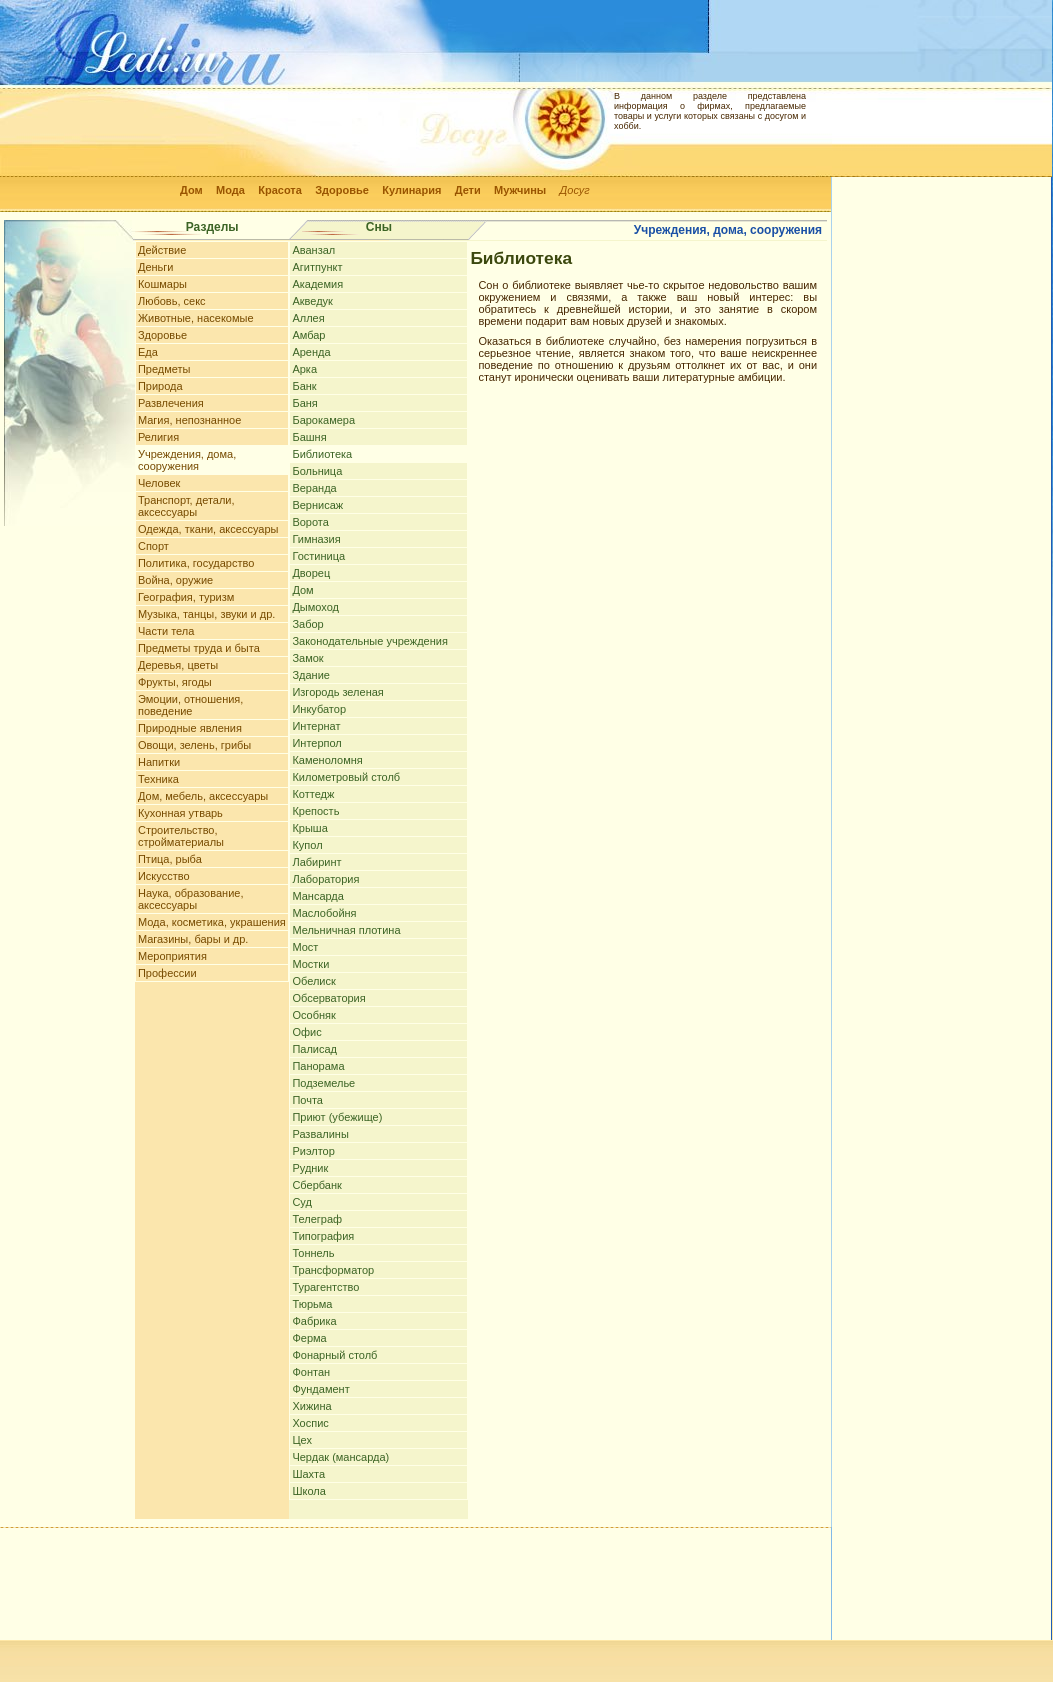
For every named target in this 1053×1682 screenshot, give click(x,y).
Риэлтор (313, 1151)
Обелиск (313, 981)
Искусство (164, 876)
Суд (302, 1202)
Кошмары (162, 284)
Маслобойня (324, 913)
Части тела (166, 631)
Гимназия (316, 539)
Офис (306, 1032)
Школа (308, 1491)
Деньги (156, 267)
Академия (317, 284)
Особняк (313, 1015)
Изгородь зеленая (337, 692)
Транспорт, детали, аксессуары (186, 506)
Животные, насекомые (196, 318)
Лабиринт (316, 862)
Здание (311, 675)
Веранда (314, 488)
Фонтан (311, 1372)
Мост (305, 947)
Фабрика (314, 1321)
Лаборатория (325, 879)
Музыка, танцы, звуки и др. (206, 614)
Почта (307, 1100)
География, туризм (186, 597)
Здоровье (342, 190)
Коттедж (313, 794)
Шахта (308, 1474)
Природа (160, 386)
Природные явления (190, 728)
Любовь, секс (172, 301)
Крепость (315, 811)
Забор (307, 624)
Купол (307, 845)
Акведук (312, 301)
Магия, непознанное (189, 420)
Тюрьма (312, 1304)
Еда (148, 352)
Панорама (318, 1066)
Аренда (311, 352)
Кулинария (411, 190)
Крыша (309, 828)
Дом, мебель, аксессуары (203, 796)
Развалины (320, 1134)
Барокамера (323, 420)
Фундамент (320, 1389)
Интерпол (316, 743)
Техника (158, 779)
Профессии (167, 973)
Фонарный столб (334, 1355)
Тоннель (313, 1253)
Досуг (575, 190)
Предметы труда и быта (199, 648)
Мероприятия (172, 956)
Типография (323, 1236)
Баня (304, 403)
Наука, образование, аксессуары (191, 899)
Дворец (311, 573)
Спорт (153, 546)
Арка (304, 369)
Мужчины (520, 190)
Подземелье (323, 1083)
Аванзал (313, 250)
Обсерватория (328, 998)
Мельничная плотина (346, 930)
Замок (307, 658)
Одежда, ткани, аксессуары (208, 529)
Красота (280, 190)
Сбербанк (316, 1185)
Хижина (311, 1406)
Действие (162, 250)
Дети (468, 190)
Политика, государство (196, 563)
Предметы (164, 369)
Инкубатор (319, 709)
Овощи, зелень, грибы (194, 745)
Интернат (316, 726)
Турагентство (325, 1287)
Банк (304, 386)
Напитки (159, 762)
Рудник (310, 1168)
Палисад (314, 1049)
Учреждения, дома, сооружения (187, 460)
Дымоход (315, 607)
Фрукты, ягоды (175, 682)
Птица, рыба (170, 859)
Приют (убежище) (337, 1117)
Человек (159, 483)
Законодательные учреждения (369, 641)
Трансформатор (333, 1270)
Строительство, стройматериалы (181, 836)
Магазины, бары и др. (193, 939)
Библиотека (322, 454)
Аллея (308, 318)
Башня (309, 437)
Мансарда (318, 896)
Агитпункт (317, 267)
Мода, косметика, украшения (212, 922)
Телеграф (317, 1219)
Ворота (310, 522)
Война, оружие (175, 580)
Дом (191, 190)
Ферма (309, 1338)
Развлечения (171, 403)
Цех (302, 1440)
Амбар (308, 335)
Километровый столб (346, 777)
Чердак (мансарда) (340, 1457)
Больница (317, 471)
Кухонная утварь (180, 813)
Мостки (310, 964)
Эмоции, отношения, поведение (190, 705)
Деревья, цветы (178, 665)
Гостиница (318, 556)
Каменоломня (327, 760)
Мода (230, 190)
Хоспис (310, 1423)
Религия (158, 437)
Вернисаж (317, 505)
